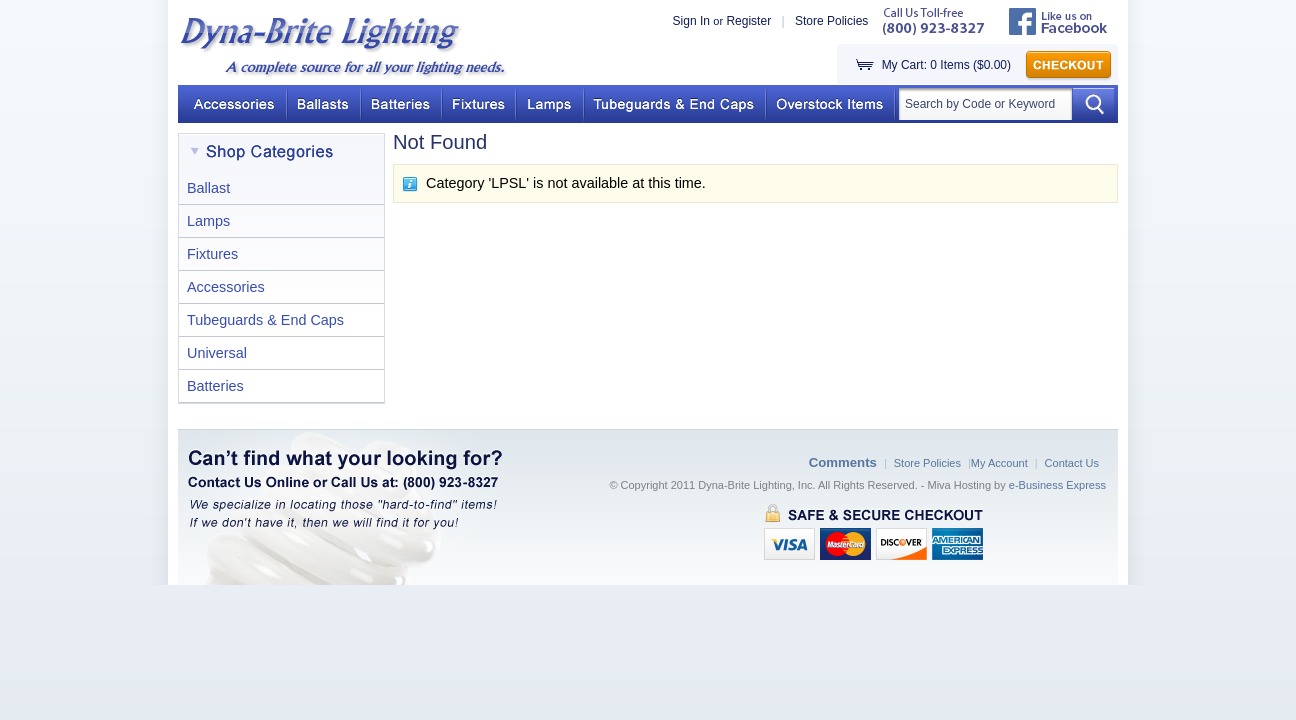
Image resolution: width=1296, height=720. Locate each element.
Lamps (208, 221)
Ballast (208, 188)
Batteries (215, 386)
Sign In (691, 21)
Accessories (226, 287)
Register (748, 21)
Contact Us (1072, 463)
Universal (217, 353)
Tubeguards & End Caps (265, 320)
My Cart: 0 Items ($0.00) (946, 65)
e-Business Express (1057, 485)
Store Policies (831, 21)
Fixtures (212, 254)
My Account (999, 463)
